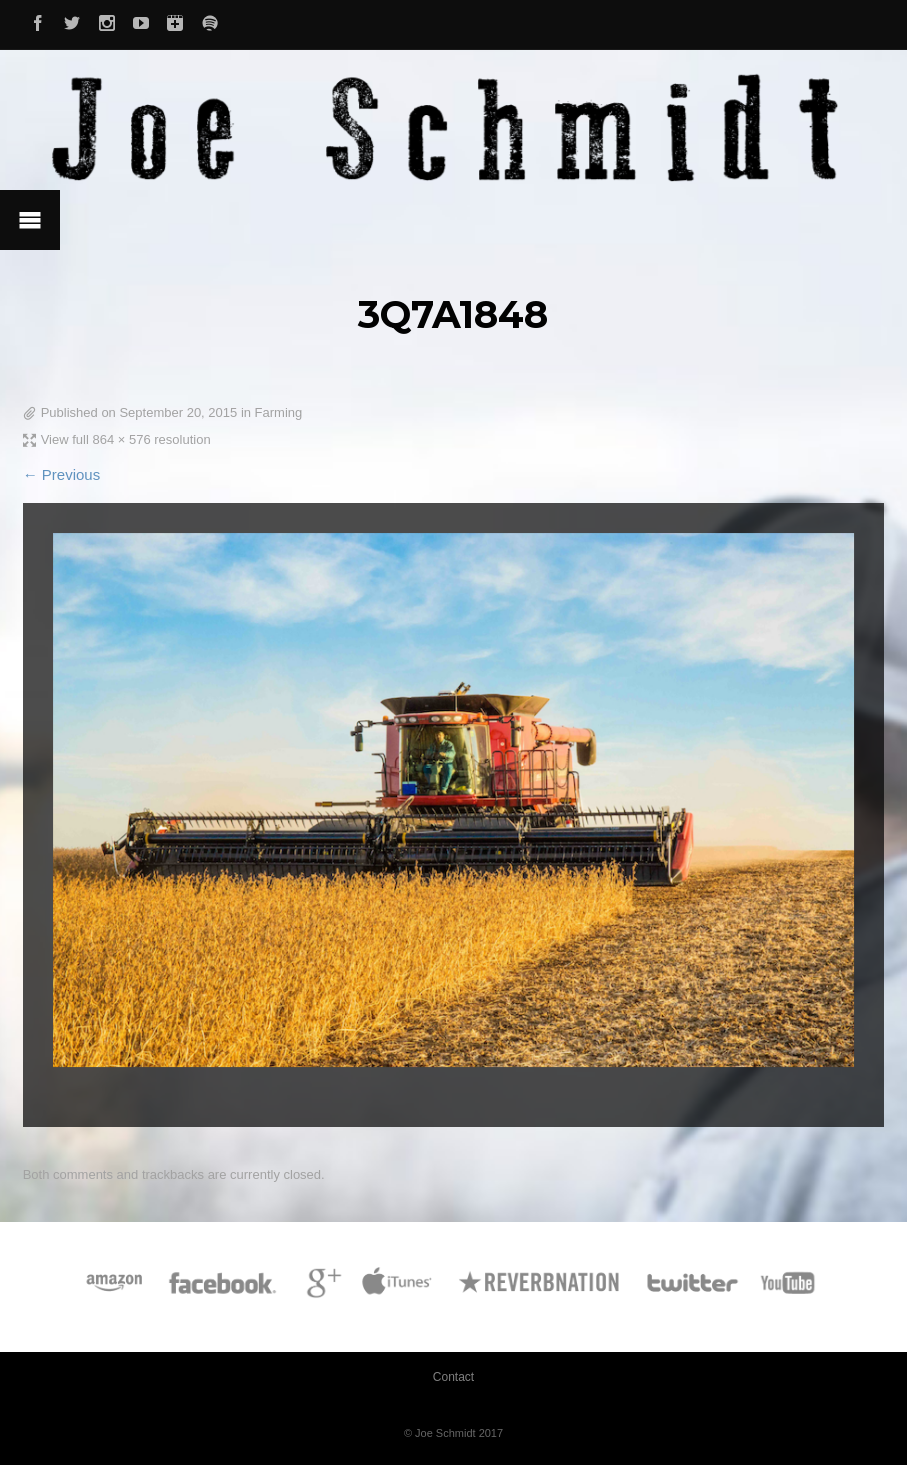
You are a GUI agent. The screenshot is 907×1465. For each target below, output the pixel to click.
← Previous (62, 474)
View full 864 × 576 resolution (126, 439)
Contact (453, 1377)
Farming (279, 412)
